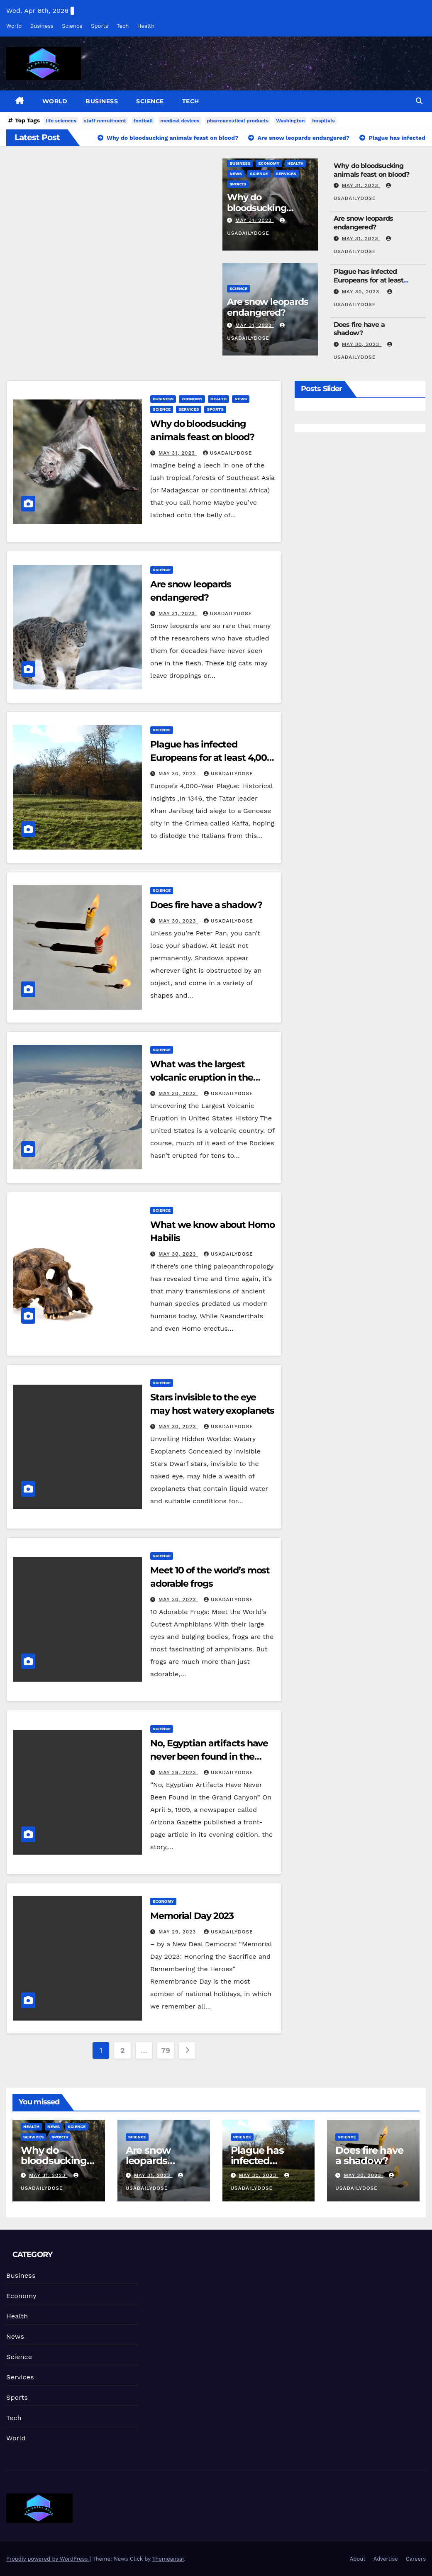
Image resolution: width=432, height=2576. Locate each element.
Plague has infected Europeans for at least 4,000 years (368, 280)
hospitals (323, 121)
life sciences (61, 121)
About (358, 2559)
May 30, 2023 (361, 292)
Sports (99, 26)
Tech (123, 26)
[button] (419, 101)
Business (42, 26)
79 (165, 2050)
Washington (290, 121)
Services (286, 173)
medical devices (179, 121)
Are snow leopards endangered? (267, 307)
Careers (416, 2559)
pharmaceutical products (238, 121)
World (14, 26)
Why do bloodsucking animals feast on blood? (372, 170)
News (235, 173)
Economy (268, 163)
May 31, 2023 (254, 220)
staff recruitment (105, 121)
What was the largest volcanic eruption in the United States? (201, 1077)
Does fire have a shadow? (359, 329)
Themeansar (168, 2559)
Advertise (385, 2559)
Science (72, 26)
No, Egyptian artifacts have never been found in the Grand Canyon (209, 1756)
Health (146, 26)
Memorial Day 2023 (192, 1915)
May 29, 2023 (178, 1772)
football (143, 121)
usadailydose (227, 453)
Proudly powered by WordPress (48, 2559)
